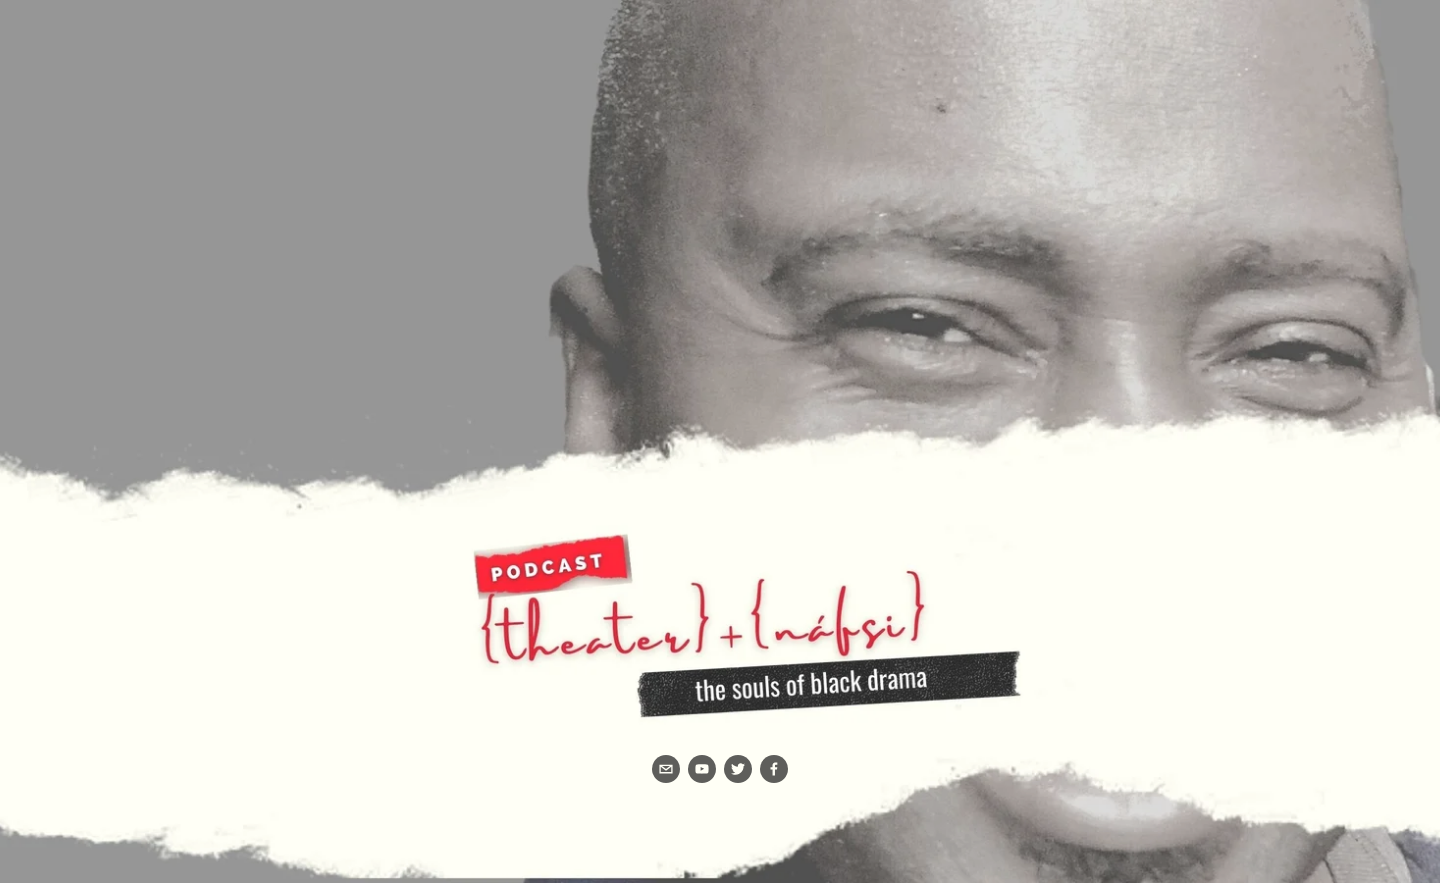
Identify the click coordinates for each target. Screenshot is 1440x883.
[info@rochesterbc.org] (666, 769)
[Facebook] (774, 769)
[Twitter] (738, 769)
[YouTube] (702, 769)
